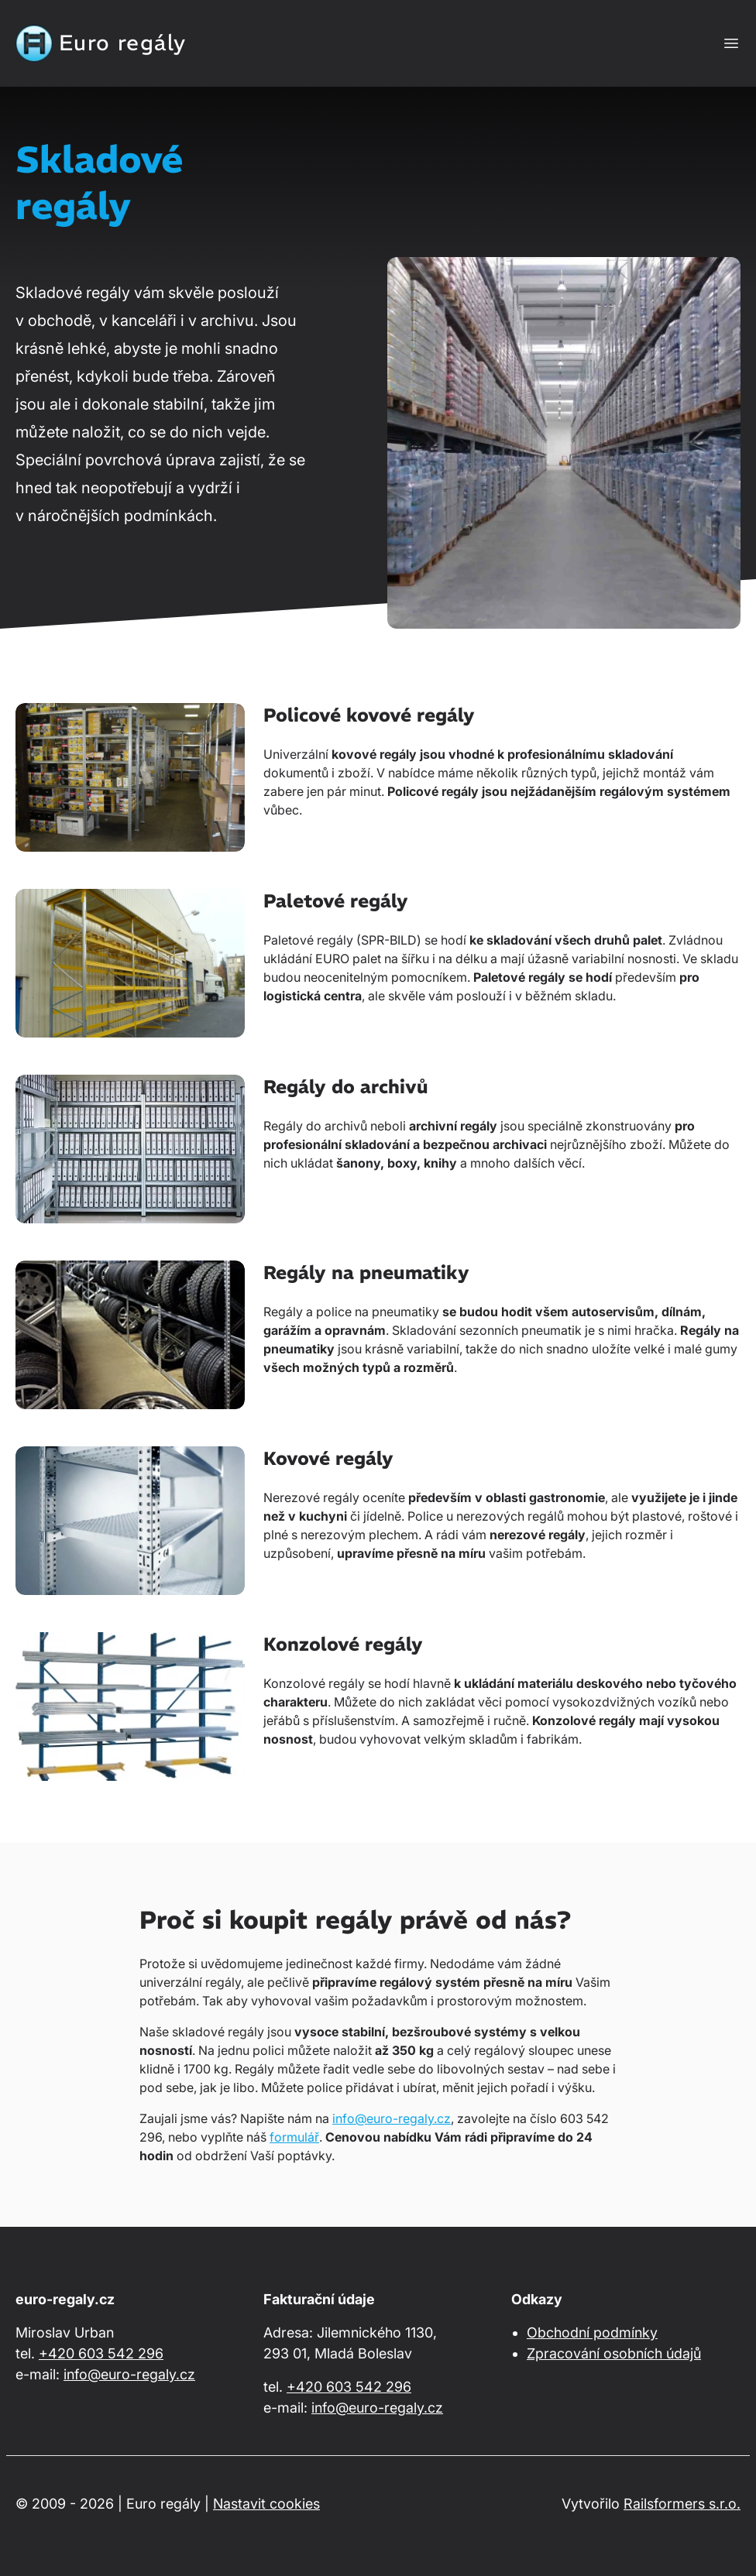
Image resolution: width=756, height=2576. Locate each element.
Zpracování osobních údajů (614, 2353)
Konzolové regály (343, 1643)
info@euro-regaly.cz (391, 2118)
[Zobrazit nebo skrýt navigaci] (731, 43)
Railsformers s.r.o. (682, 2503)
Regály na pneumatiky (366, 1272)
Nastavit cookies (266, 2503)
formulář (294, 2137)
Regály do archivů (345, 1086)
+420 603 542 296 (101, 2353)
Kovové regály (328, 1458)
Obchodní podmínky (592, 2332)
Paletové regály (335, 900)
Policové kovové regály (369, 714)
